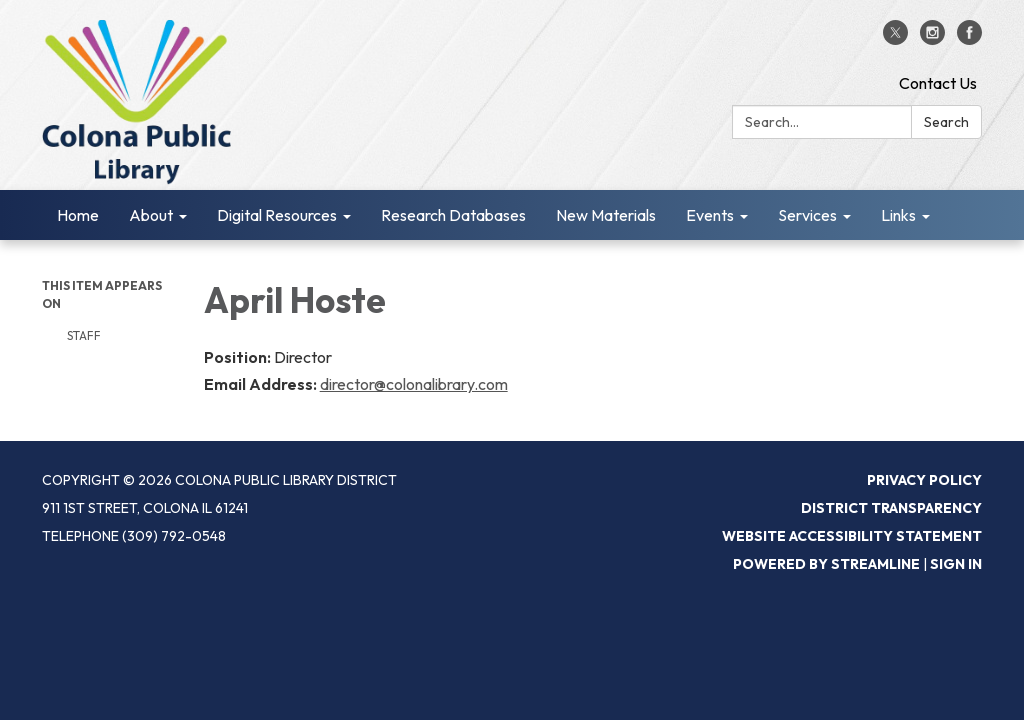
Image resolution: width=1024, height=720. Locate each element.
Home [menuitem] (78, 215)
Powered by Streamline (826, 564)
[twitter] (895, 39)
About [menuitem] (151, 215)
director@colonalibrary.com (414, 384)
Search (946, 122)
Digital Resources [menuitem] (277, 215)
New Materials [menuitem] (606, 215)
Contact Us (938, 83)
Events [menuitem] (710, 215)
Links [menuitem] (898, 215)
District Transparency (891, 508)
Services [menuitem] (807, 215)
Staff (84, 335)
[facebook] (969, 39)
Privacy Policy (924, 480)
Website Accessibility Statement (852, 536)
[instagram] (932, 39)
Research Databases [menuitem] (453, 215)
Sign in (956, 564)
